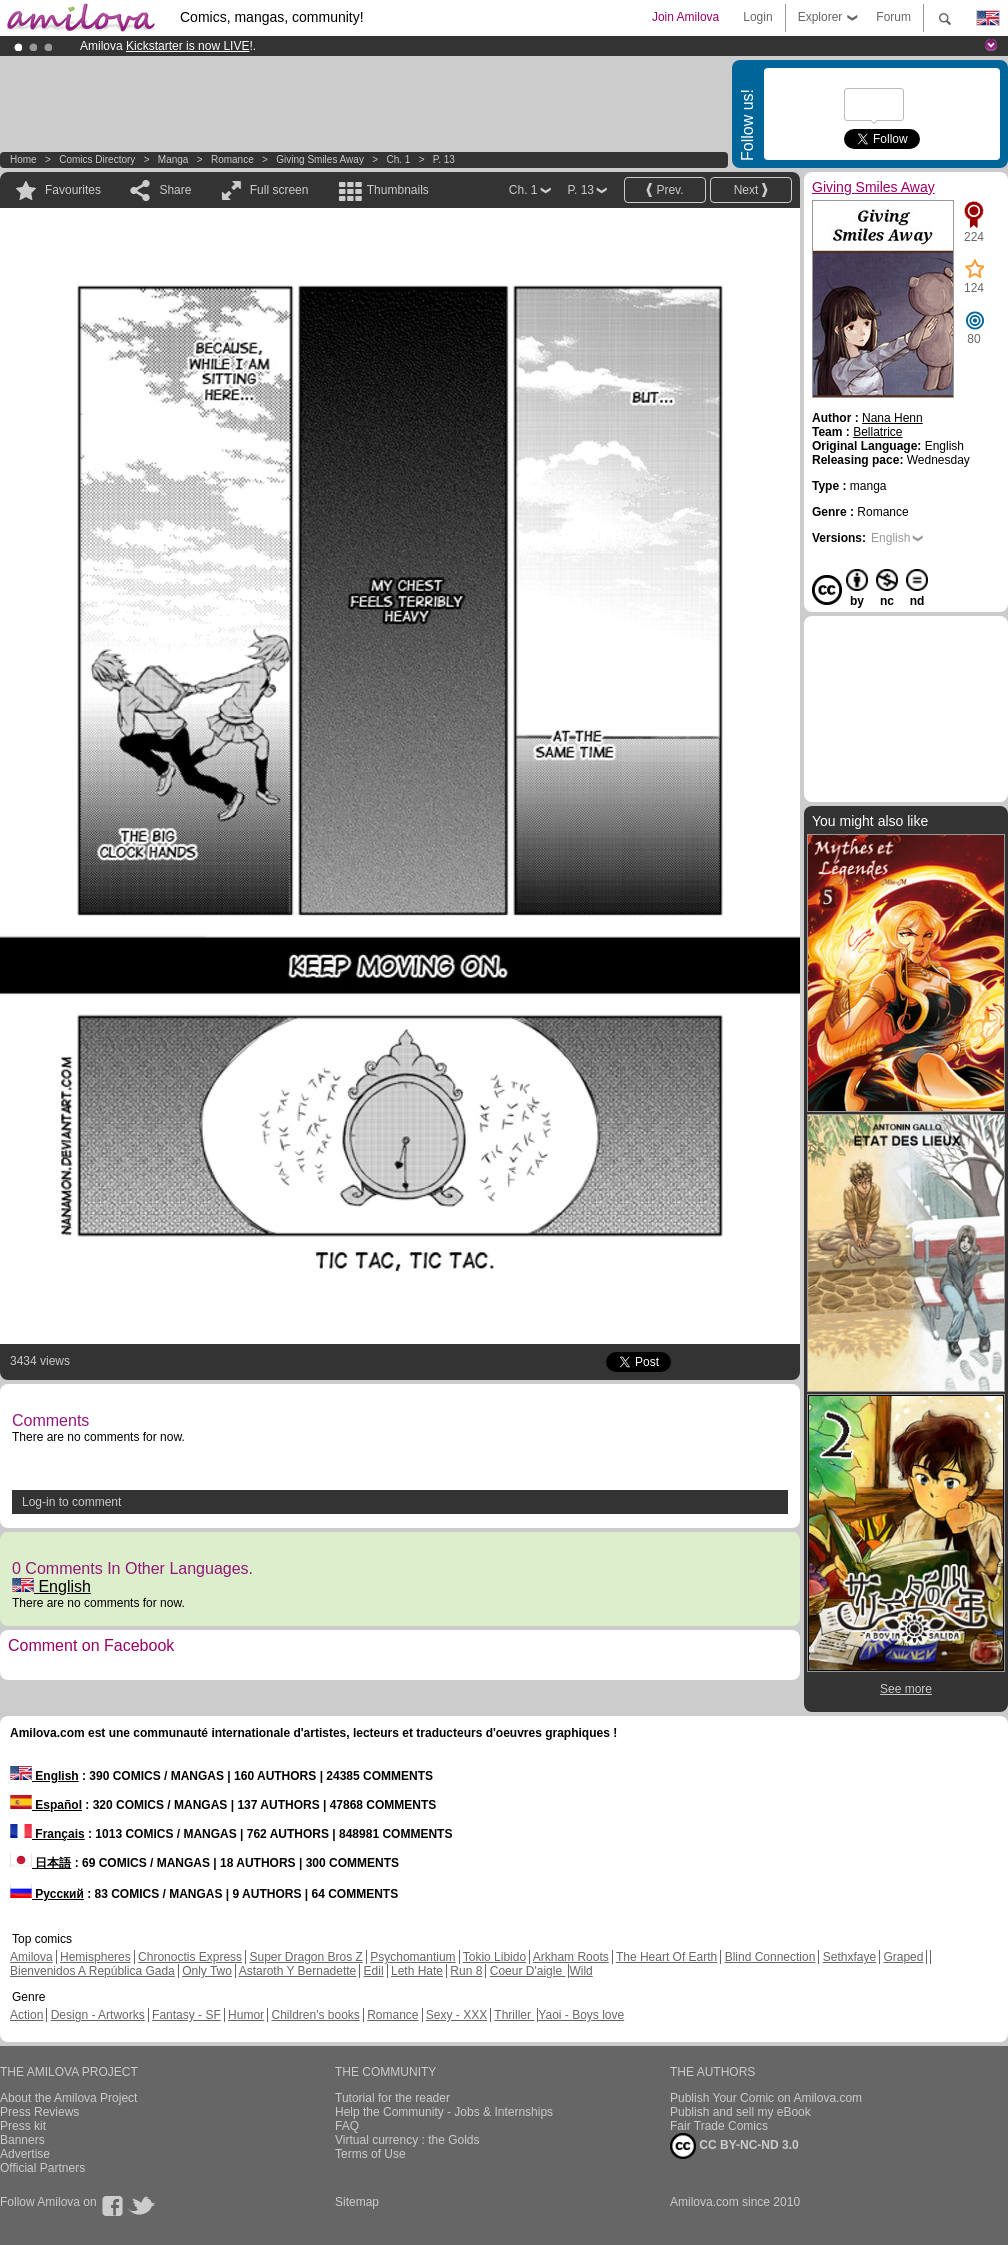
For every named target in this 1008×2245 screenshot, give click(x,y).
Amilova (31, 1957)
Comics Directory (97, 159)
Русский (47, 1894)
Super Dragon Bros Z (305, 1957)
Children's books (315, 2015)
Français (47, 1834)
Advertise (25, 2154)
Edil (374, 1971)
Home (23, 159)
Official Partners (42, 2168)
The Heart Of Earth (666, 1957)
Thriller (514, 2015)
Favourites (73, 190)
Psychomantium (412, 1957)
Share (175, 190)
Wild (580, 1971)
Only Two (207, 1971)
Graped (903, 1957)
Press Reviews (39, 2112)
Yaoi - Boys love (581, 2015)
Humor (246, 2015)
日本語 (40, 1863)
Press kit (23, 2126)
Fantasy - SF (186, 2015)
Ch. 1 (398, 159)
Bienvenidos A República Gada (92, 1971)
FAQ (347, 2126)
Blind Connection (770, 1957)
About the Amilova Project (68, 2098)
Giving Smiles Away (320, 159)
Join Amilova (685, 17)
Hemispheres (95, 1957)
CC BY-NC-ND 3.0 (734, 2146)
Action (26, 2015)
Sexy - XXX (456, 2015)
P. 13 (444, 159)
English (51, 1586)
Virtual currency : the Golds (407, 2140)
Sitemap (357, 2202)
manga (173, 159)
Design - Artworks (98, 2015)
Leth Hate (417, 1971)
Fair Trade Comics (719, 2126)
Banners (22, 2140)
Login (757, 17)
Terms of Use (370, 2154)
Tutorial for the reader (392, 2098)
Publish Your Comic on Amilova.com (766, 2098)
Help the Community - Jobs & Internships (444, 2112)
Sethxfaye (849, 1957)
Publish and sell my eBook (740, 2112)
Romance (232, 159)
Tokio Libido (494, 1957)
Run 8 (466, 1971)
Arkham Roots (571, 1957)
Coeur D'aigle (528, 1971)
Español (46, 1805)
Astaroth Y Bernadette (298, 1971)
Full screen (279, 190)
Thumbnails (398, 190)
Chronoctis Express (190, 1957)
